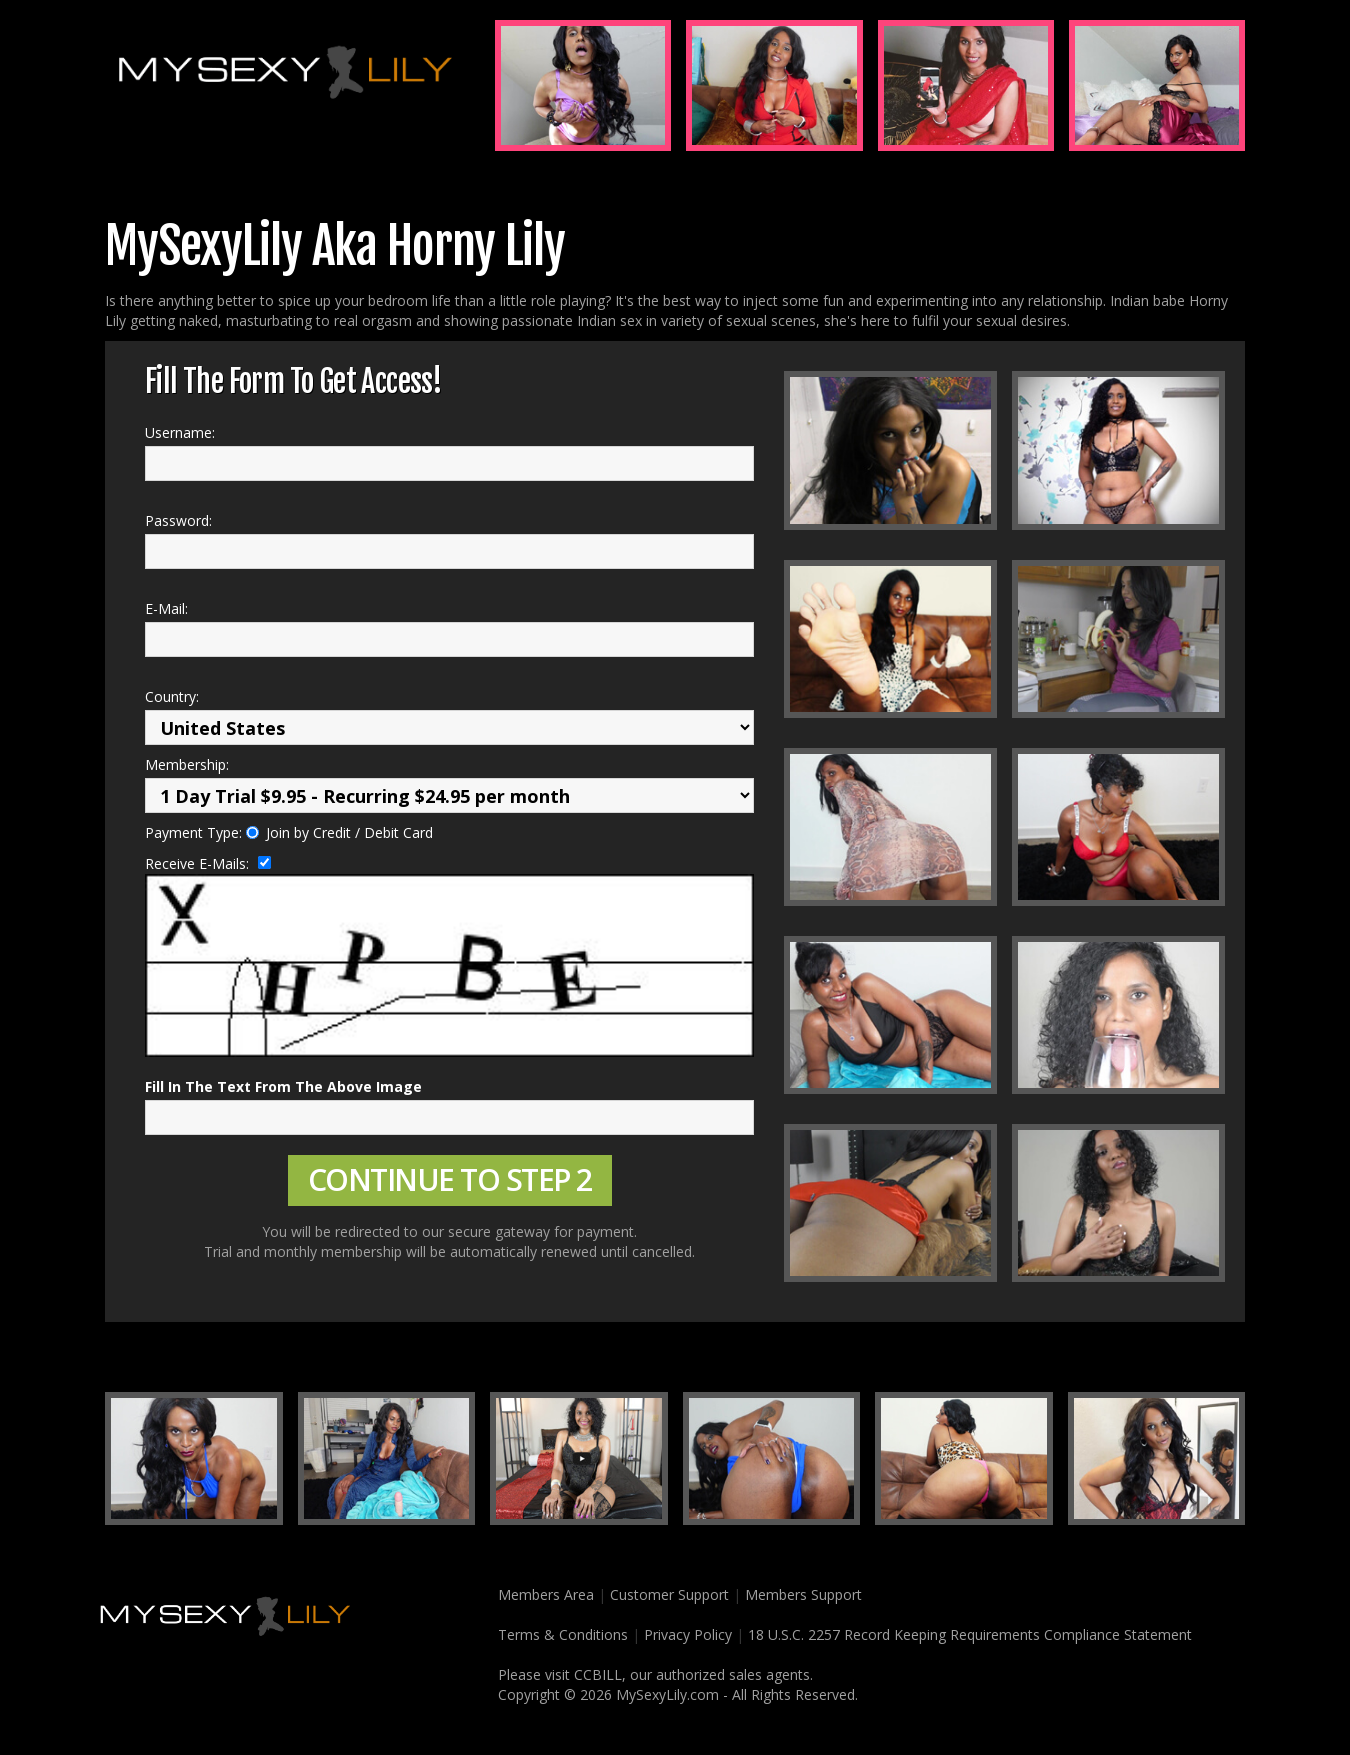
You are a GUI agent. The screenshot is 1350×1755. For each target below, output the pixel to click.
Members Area (542, 1594)
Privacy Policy (688, 1634)
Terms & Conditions (559, 1634)
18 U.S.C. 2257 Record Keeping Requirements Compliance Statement (970, 1634)
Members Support (803, 1594)
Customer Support (669, 1594)
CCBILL (598, 1674)
